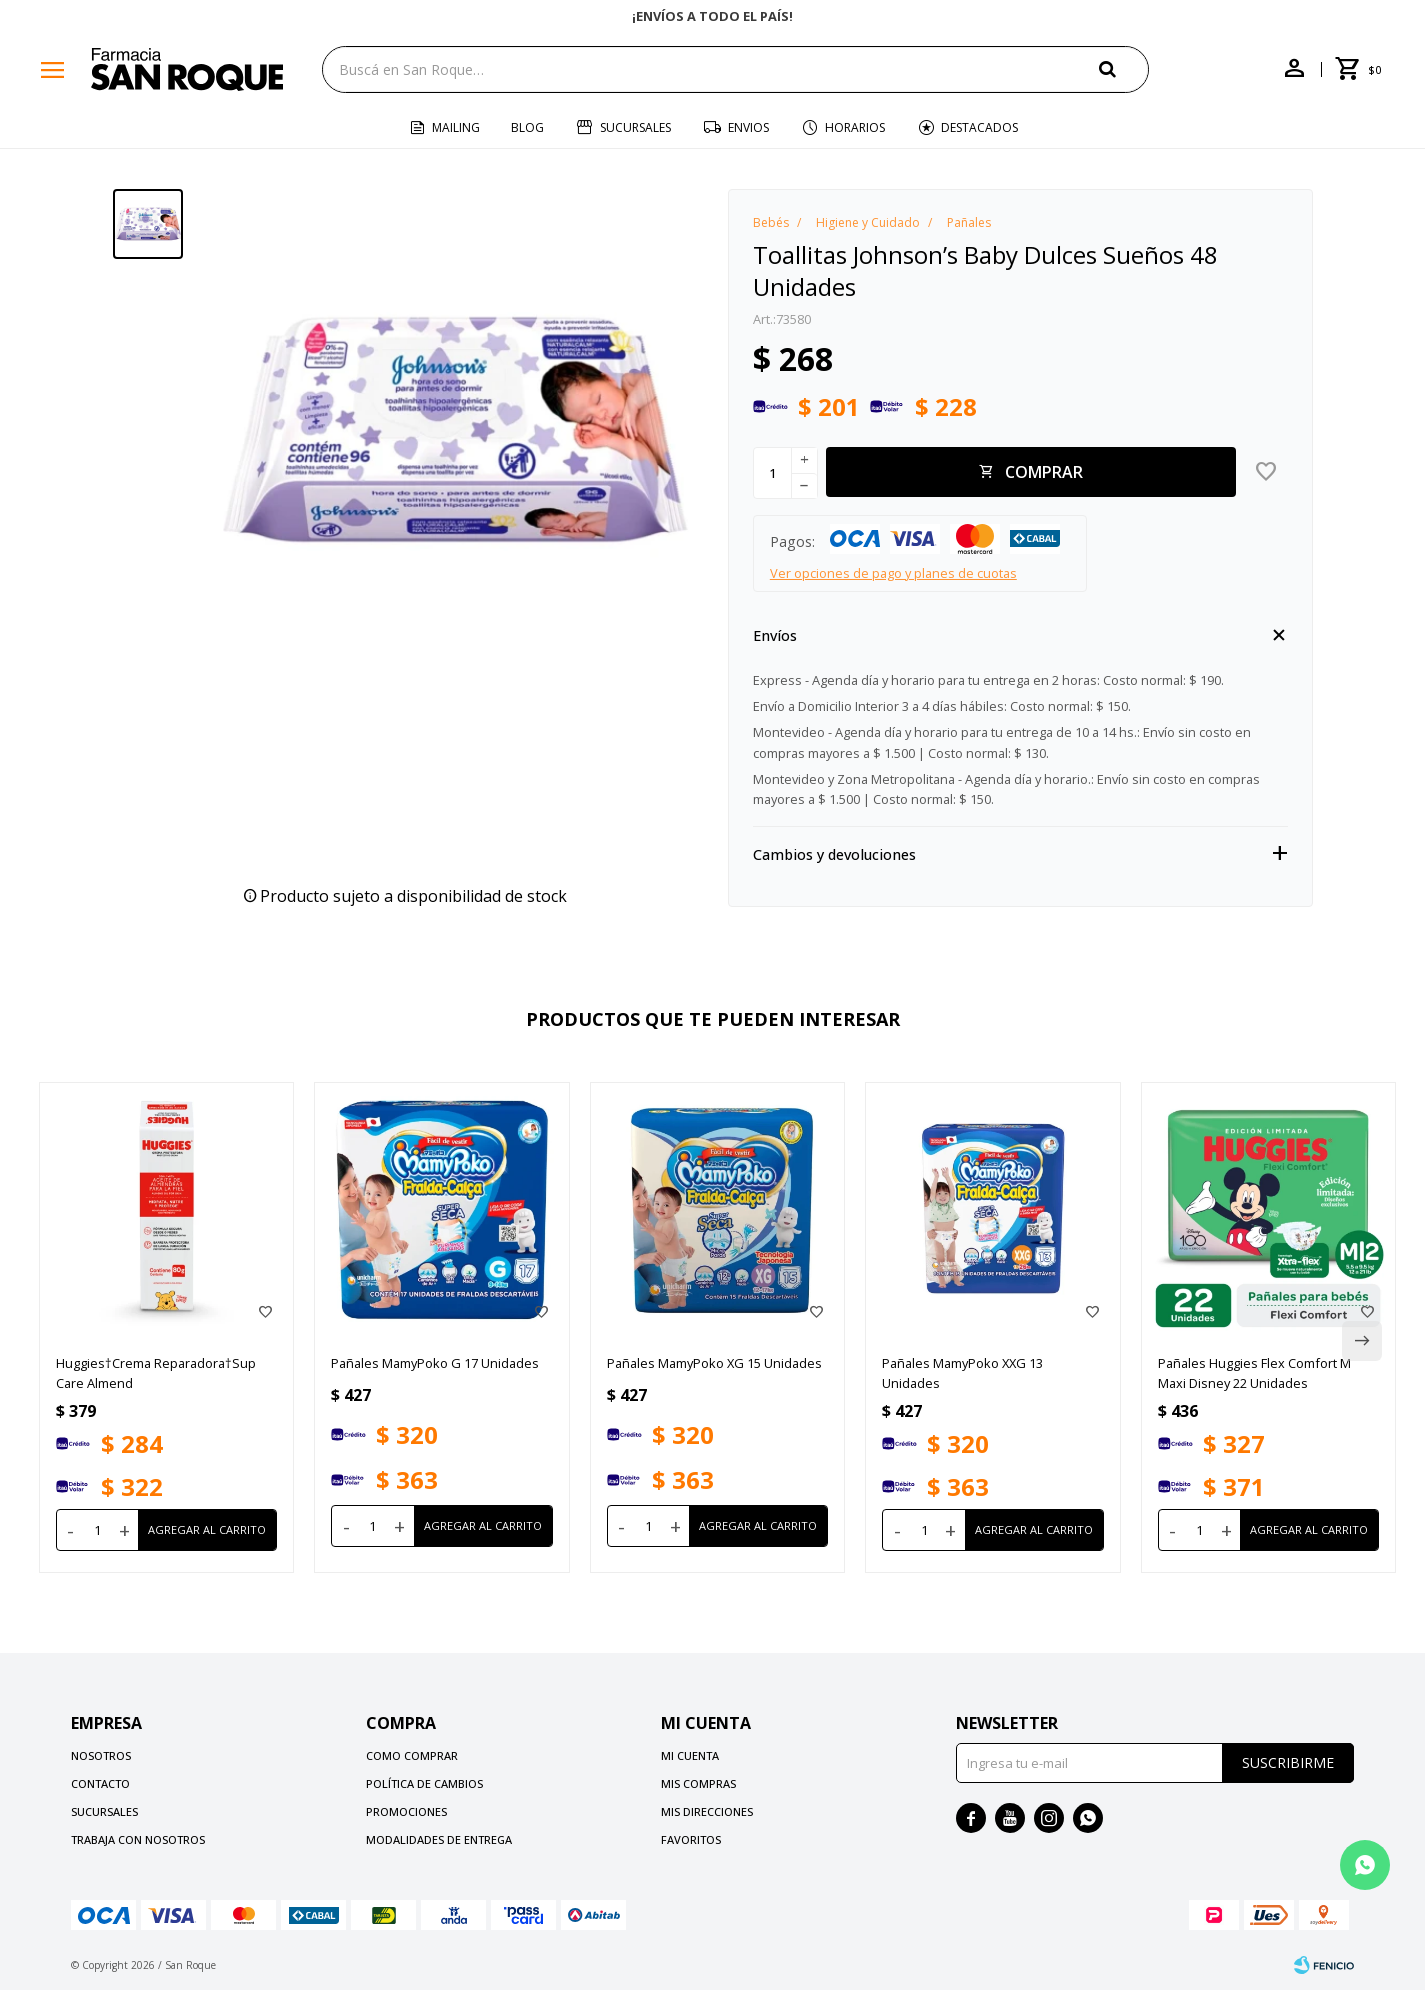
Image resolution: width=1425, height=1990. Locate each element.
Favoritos (691, 1839)
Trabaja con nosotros (138, 1839)
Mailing (456, 127)
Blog (527, 127)
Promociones (406, 1811)
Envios (748, 127)
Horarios (855, 127)
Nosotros (101, 1755)
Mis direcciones (707, 1811)
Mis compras (698, 1783)
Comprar (1044, 472)
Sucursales (635, 127)
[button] (1124, 68)
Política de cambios (424, 1783)
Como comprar (412, 1755)
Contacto (100, 1783)
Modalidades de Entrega (439, 1839)
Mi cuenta (690, 1755)
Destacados (979, 127)
